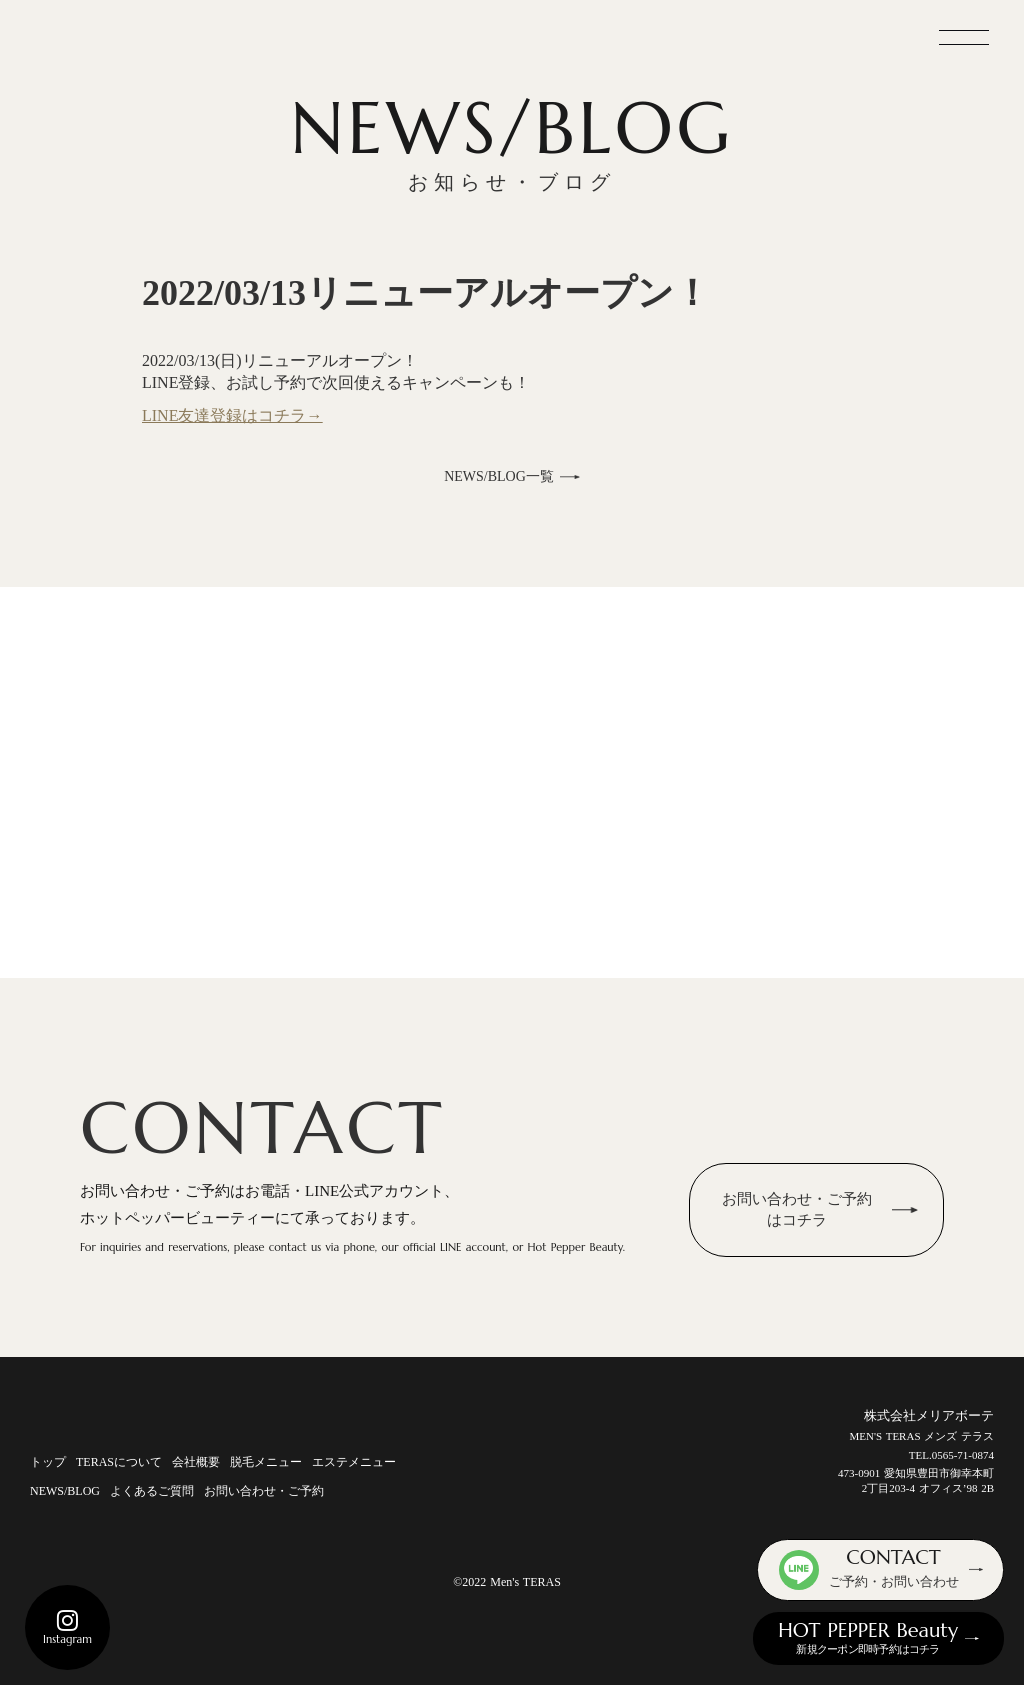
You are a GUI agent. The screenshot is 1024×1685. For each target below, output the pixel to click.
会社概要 (196, 1462)
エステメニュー (354, 1462)
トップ (48, 1462)
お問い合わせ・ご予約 (264, 1491)
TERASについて (119, 1462)
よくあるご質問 (152, 1491)
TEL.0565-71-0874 (951, 1455)
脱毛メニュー (266, 1462)
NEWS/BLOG (65, 1491)
